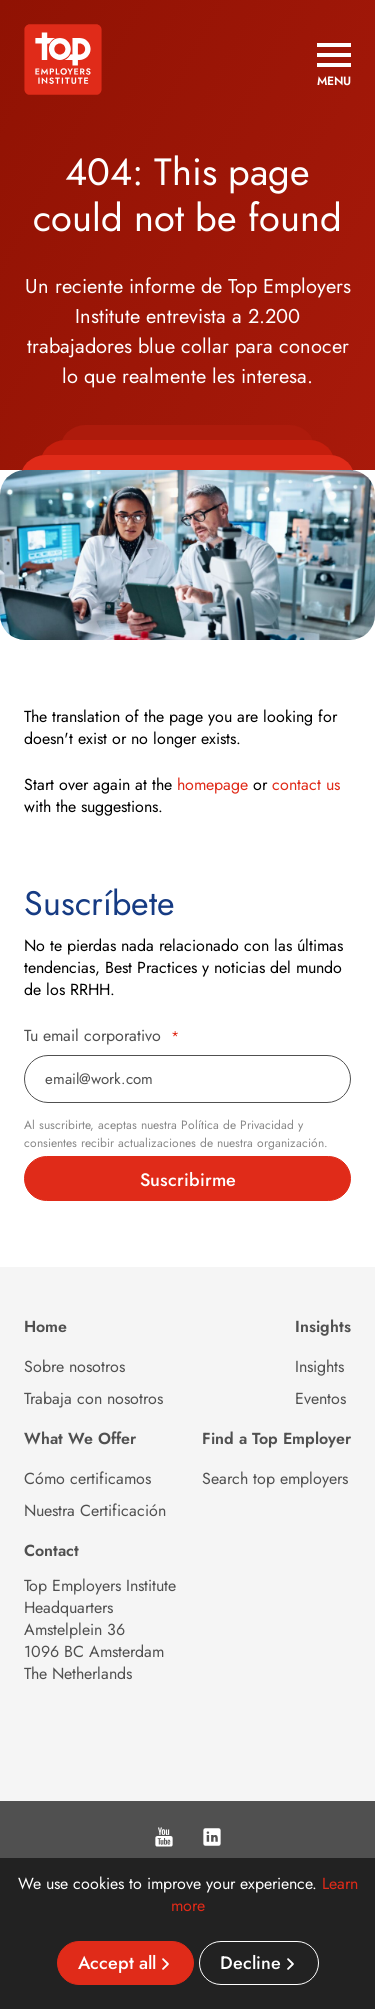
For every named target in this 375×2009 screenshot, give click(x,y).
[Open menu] (334, 65)
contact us (306, 784)
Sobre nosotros (74, 1366)
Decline (250, 1963)
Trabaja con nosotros (93, 1398)
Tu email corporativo (101, 1036)
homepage (212, 784)
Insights (319, 1366)
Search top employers (275, 1478)
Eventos (320, 1398)
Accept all (117, 1963)
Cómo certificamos (87, 1478)
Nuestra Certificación (95, 1510)
